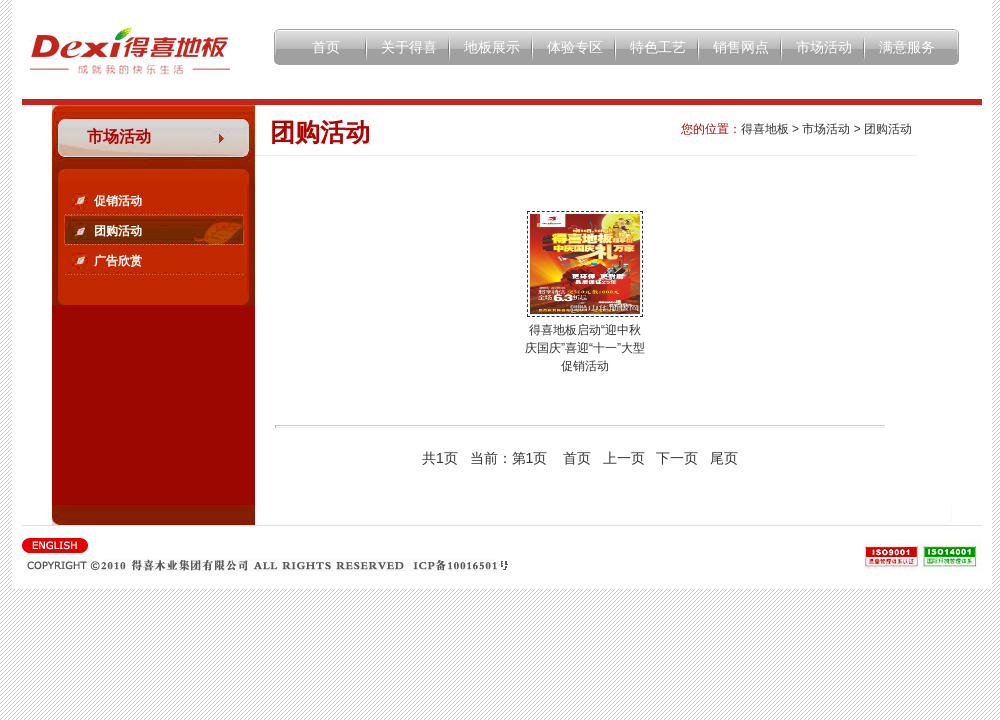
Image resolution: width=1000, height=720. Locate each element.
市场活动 (824, 47)
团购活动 (118, 231)
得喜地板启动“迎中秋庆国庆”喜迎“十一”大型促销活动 (585, 348)
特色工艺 (658, 47)
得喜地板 (765, 129)
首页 (326, 47)
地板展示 (492, 47)
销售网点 (741, 47)
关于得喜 (409, 47)
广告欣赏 (118, 261)
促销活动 (118, 201)
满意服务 (907, 47)
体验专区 (575, 47)
